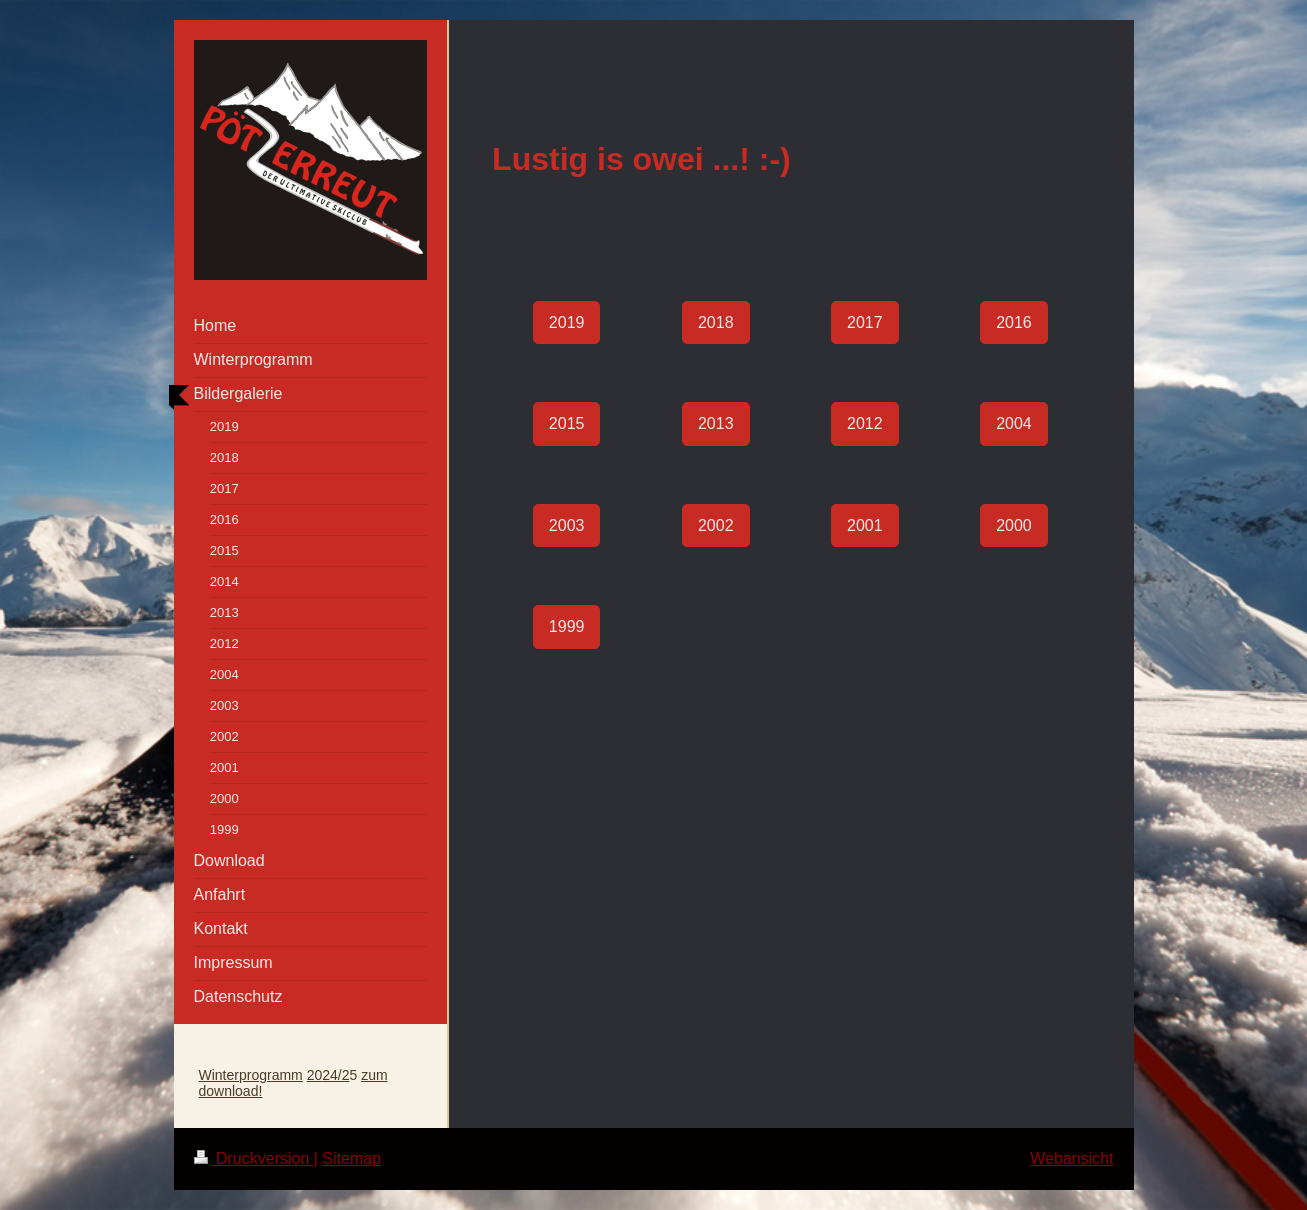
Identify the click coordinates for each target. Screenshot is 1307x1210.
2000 (1014, 525)
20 (315, 1075)
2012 (865, 423)
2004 (1014, 423)
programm (271, 1075)
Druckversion (254, 1158)
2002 (716, 525)
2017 (865, 322)
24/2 (335, 1075)
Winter (219, 1075)
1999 (567, 626)
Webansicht (1071, 1158)
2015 (567, 423)
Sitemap (351, 1158)
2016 (1014, 322)
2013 (716, 423)
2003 (567, 525)
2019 (567, 322)
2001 (865, 525)
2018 (716, 322)
